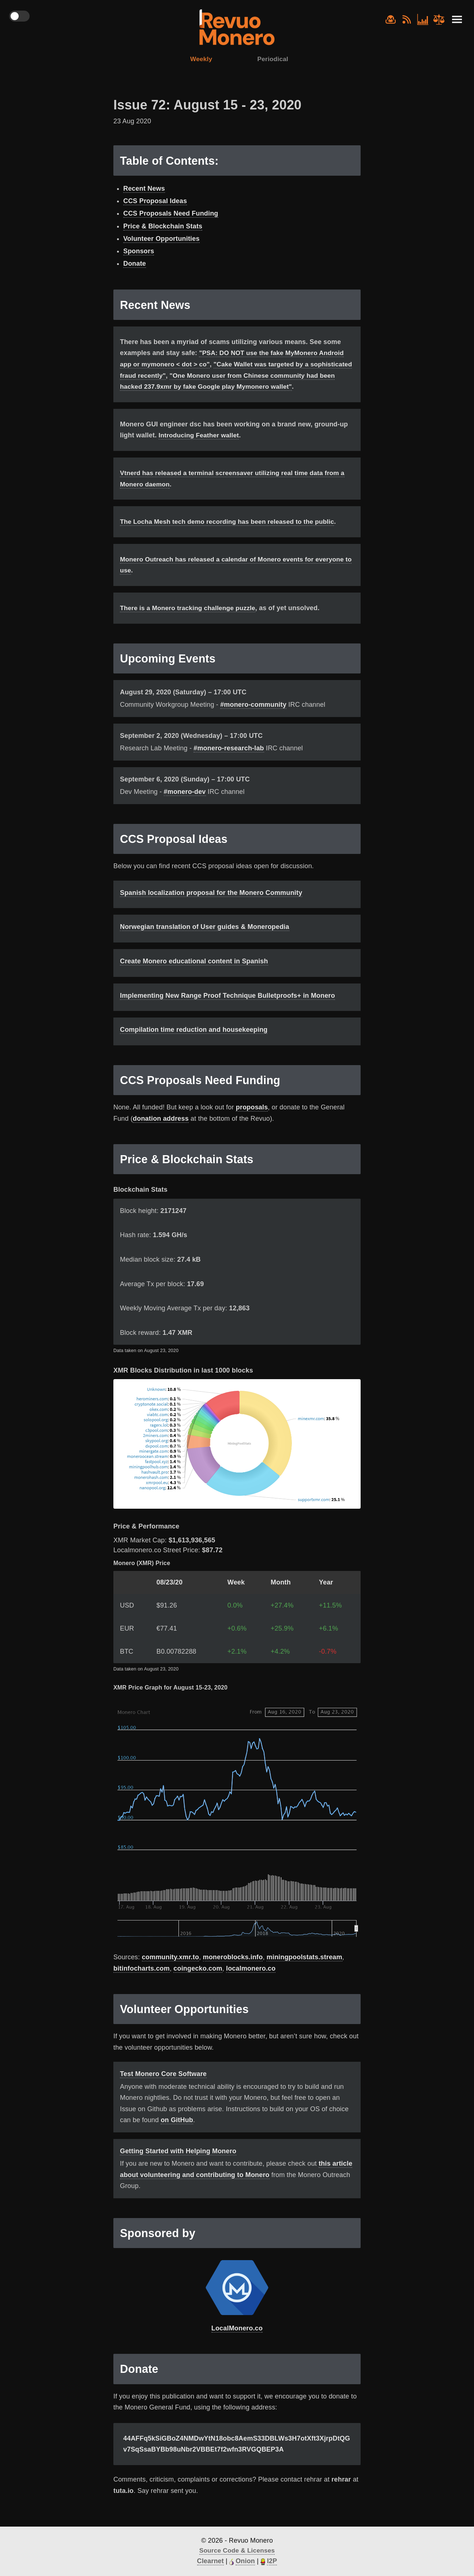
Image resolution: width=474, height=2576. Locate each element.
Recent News (144, 189)
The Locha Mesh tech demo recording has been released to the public (231, 533)
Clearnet (210, 2561)
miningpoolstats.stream (304, 1969)
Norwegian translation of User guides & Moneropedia (204, 938)
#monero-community (253, 716)
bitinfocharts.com (141, 1980)
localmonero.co (251, 1980)
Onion (245, 2561)
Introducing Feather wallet (200, 447)
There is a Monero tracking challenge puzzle (190, 620)
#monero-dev (185, 803)
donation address (161, 1130)
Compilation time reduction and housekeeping (194, 1041)
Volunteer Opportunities (161, 239)
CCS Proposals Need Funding (170, 214)
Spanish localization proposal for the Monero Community (211, 904)
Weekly (199, 59)
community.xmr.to (170, 1969)
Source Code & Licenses (237, 2550)
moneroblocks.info (233, 1969)
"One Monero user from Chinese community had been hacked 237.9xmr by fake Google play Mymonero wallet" (232, 387)
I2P (272, 2561)
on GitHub (177, 2132)
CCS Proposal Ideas (155, 202)
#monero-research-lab (228, 760)
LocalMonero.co (237, 2340)
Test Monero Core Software (163, 2086)
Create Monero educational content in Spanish (194, 973)
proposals (252, 1119)
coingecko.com (197, 1980)
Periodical (274, 59)
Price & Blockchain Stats (162, 227)
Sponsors (138, 251)
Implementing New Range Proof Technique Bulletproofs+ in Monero (227, 1007)
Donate (134, 264)
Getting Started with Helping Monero (178, 2163)
